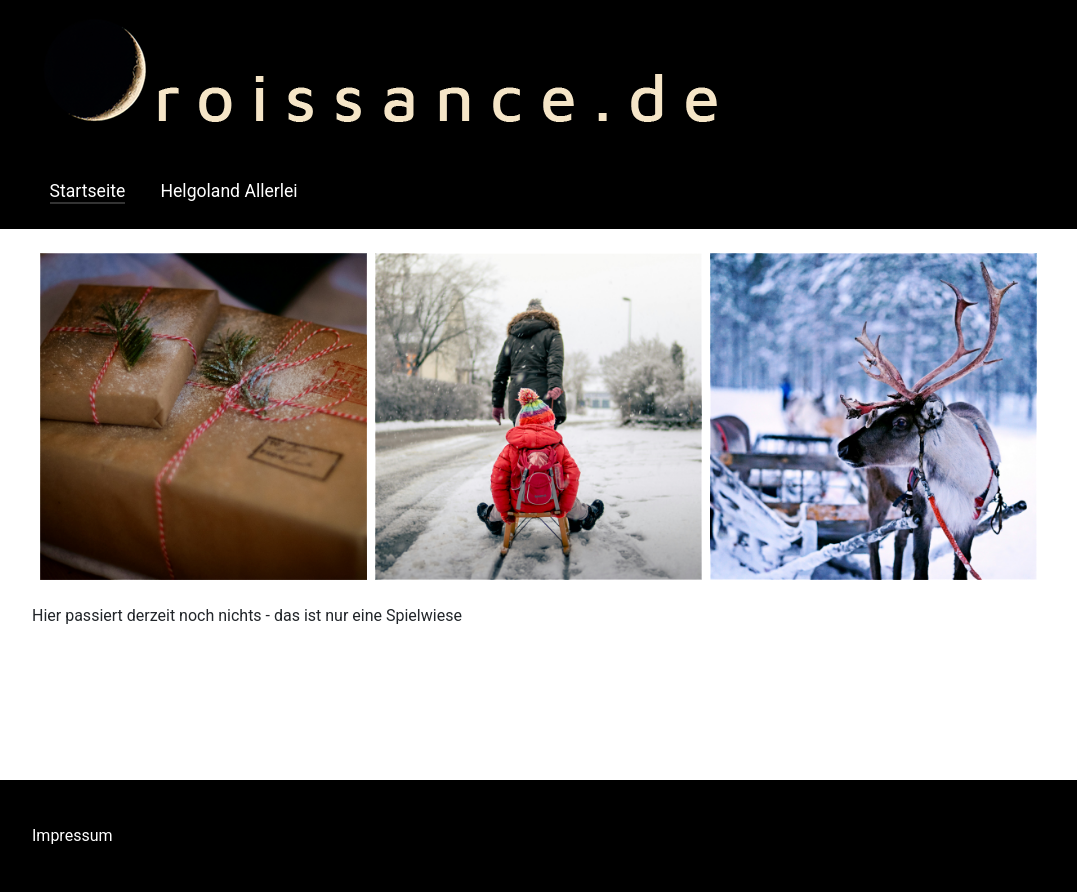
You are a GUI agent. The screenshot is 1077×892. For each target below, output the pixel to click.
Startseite (88, 191)
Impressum (72, 835)
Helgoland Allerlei (228, 191)
